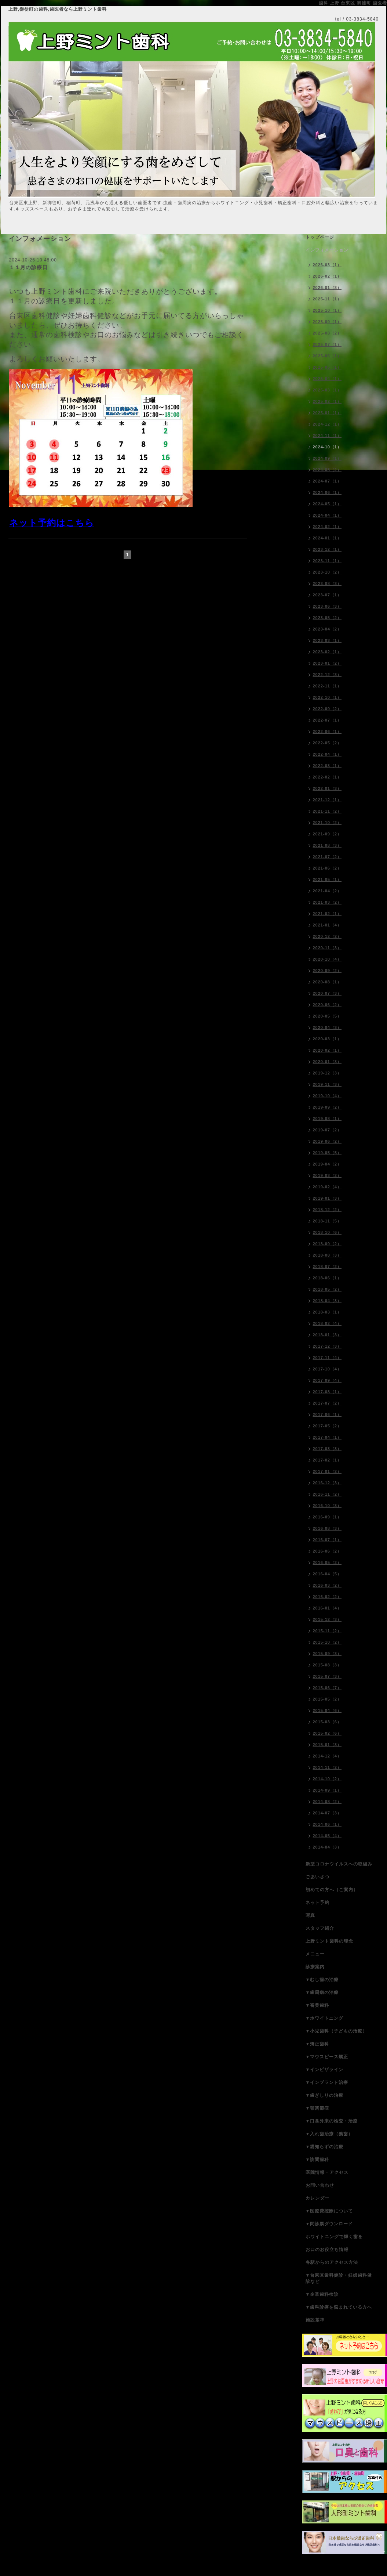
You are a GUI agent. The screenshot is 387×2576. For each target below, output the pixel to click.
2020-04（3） (327, 1027)
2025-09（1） (327, 321)
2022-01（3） (327, 788)
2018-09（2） (327, 1244)
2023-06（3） (327, 606)
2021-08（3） (327, 845)
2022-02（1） (327, 777)
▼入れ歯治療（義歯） (329, 2133)
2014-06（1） (327, 1824)
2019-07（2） (327, 1130)
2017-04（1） (327, 1437)
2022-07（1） (327, 720)
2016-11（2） (327, 1494)
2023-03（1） (327, 640)
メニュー (315, 1954)
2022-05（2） (327, 743)
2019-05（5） (327, 1152)
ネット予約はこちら (51, 523)
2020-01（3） (327, 1061)
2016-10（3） (327, 1505)
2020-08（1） (327, 982)
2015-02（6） (327, 1733)
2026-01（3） (327, 287)
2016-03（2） (327, 1585)
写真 (310, 1915)
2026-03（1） (327, 265)
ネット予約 (317, 1902)
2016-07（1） (327, 1540)
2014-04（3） (327, 1847)
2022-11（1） (327, 686)
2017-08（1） (327, 1392)
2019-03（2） (327, 1175)
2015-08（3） (327, 1665)
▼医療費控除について (329, 2211)
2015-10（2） (327, 1642)
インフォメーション (327, 250)
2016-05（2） (327, 1562)
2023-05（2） (327, 617)
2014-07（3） (327, 1813)
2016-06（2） (327, 1551)
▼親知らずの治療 (325, 2146)
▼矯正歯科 (317, 2043)
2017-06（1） (327, 1414)
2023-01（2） (327, 663)
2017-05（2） (327, 1426)
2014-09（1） (327, 1790)
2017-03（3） (327, 1448)
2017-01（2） (327, 1471)
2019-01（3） (327, 1198)
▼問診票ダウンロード (329, 2223)
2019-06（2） (327, 1141)
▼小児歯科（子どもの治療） (337, 2031)
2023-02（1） (327, 652)
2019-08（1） (327, 1118)
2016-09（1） (327, 1517)
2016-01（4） (327, 1608)
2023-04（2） (327, 629)
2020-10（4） (327, 959)
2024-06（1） (327, 492)
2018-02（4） (327, 1323)
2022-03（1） (327, 765)
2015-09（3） (327, 1653)
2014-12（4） (327, 1756)
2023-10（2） (327, 572)
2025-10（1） (327, 310)
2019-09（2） (327, 1107)
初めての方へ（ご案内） (332, 1889)
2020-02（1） (327, 1050)
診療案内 (315, 1966)
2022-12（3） (327, 674)
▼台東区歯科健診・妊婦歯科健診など (339, 2278)
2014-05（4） (327, 1835)
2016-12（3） (327, 1483)
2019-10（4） (327, 1096)
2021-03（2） (327, 902)
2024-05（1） (327, 504)
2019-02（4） (327, 1187)
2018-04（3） (327, 1300)
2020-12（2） (327, 936)
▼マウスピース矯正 (327, 2056)
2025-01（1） (327, 413)
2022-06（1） (327, 731)
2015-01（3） (327, 1744)
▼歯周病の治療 (322, 1992)
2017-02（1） (327, 1460)
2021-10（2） (327, 822)
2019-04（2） (327, 1164)
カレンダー (317, 2198)
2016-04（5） (327, 1574)
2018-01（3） (327, 1335)
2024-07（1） (327, 481)
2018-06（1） (327, 1278)
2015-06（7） (327, 1688)
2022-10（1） (327, 697)
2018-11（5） (327, 1221)
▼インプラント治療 (327, 2082)
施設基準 (315, 2320)
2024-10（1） (327, 447)
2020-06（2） (327, 1004)
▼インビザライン (325, 2069)
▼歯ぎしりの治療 (325, 2095)
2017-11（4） (327, 1357)
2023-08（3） (327, 583)
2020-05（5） (327, 1016)
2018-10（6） (327, 1232)
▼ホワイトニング (325, 2018)
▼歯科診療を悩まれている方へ (339, 2307)
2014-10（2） (327, 1779)
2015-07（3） (327, 1676)
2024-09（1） (327, 458)
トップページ (320, 237)
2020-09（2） (327, 970)
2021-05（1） (327, 879)
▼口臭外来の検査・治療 (332, 2121)
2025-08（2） (327, 333)
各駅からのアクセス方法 (332, 2262)
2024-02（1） (327, 526)
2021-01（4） (327, 925)
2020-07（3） (327, 993)
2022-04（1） (327, 754)
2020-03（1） (327, 1039)
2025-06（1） (327, 356)
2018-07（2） (327, 1266)
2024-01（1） (327, 538)
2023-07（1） (327, 595)
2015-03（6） (327, 1722)
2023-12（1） (327, 549)
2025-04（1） (327, 378)
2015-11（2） (327, 1631)
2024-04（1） (327, 515)
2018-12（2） (327, 1209)
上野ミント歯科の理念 (329, 1941)
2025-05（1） (327, 367)
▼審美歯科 (317, 2005)
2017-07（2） (327, 1403)
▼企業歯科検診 (322, 2294)
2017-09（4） (327, 1380)
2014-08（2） (327, 1801)
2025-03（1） (327, 390)
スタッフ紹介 (320, 1928)
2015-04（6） (327, 1710)
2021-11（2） (327, 811)
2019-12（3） (327, 1073)
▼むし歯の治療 (322, 1979)
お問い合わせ (320, 2185)
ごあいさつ (317, 1876)
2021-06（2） (327, 868)
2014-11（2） (327, 1767)
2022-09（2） (327, 709)
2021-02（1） (327, 913)
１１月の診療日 (28, 267)
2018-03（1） (327, 1312)
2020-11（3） (327, 948)
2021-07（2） (327, 857)
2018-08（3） (327, 1255)
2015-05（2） (327, 1699)
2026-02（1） (327, 276)
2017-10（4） (327, 1369)
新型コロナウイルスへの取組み (339, 1864)
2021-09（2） (327, 834)
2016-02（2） (327, 1596)
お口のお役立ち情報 (327, 2249)
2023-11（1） (327, 561)
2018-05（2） (327, 1289)
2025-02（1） (327, 401)
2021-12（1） (327, 800)
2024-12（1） (327, 424)
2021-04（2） (327, 891)
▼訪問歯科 (317, 2159)
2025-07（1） (327, 344)
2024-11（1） (327, 435)
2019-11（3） (327, 1084)
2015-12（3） (327, 1619)
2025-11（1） (327, 299)
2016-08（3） (327, 1528)
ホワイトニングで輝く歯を (334, 2236)
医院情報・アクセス (327, 2172)
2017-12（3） (327, 1346)
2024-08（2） (327, 469)
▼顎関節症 (317, 2108)
